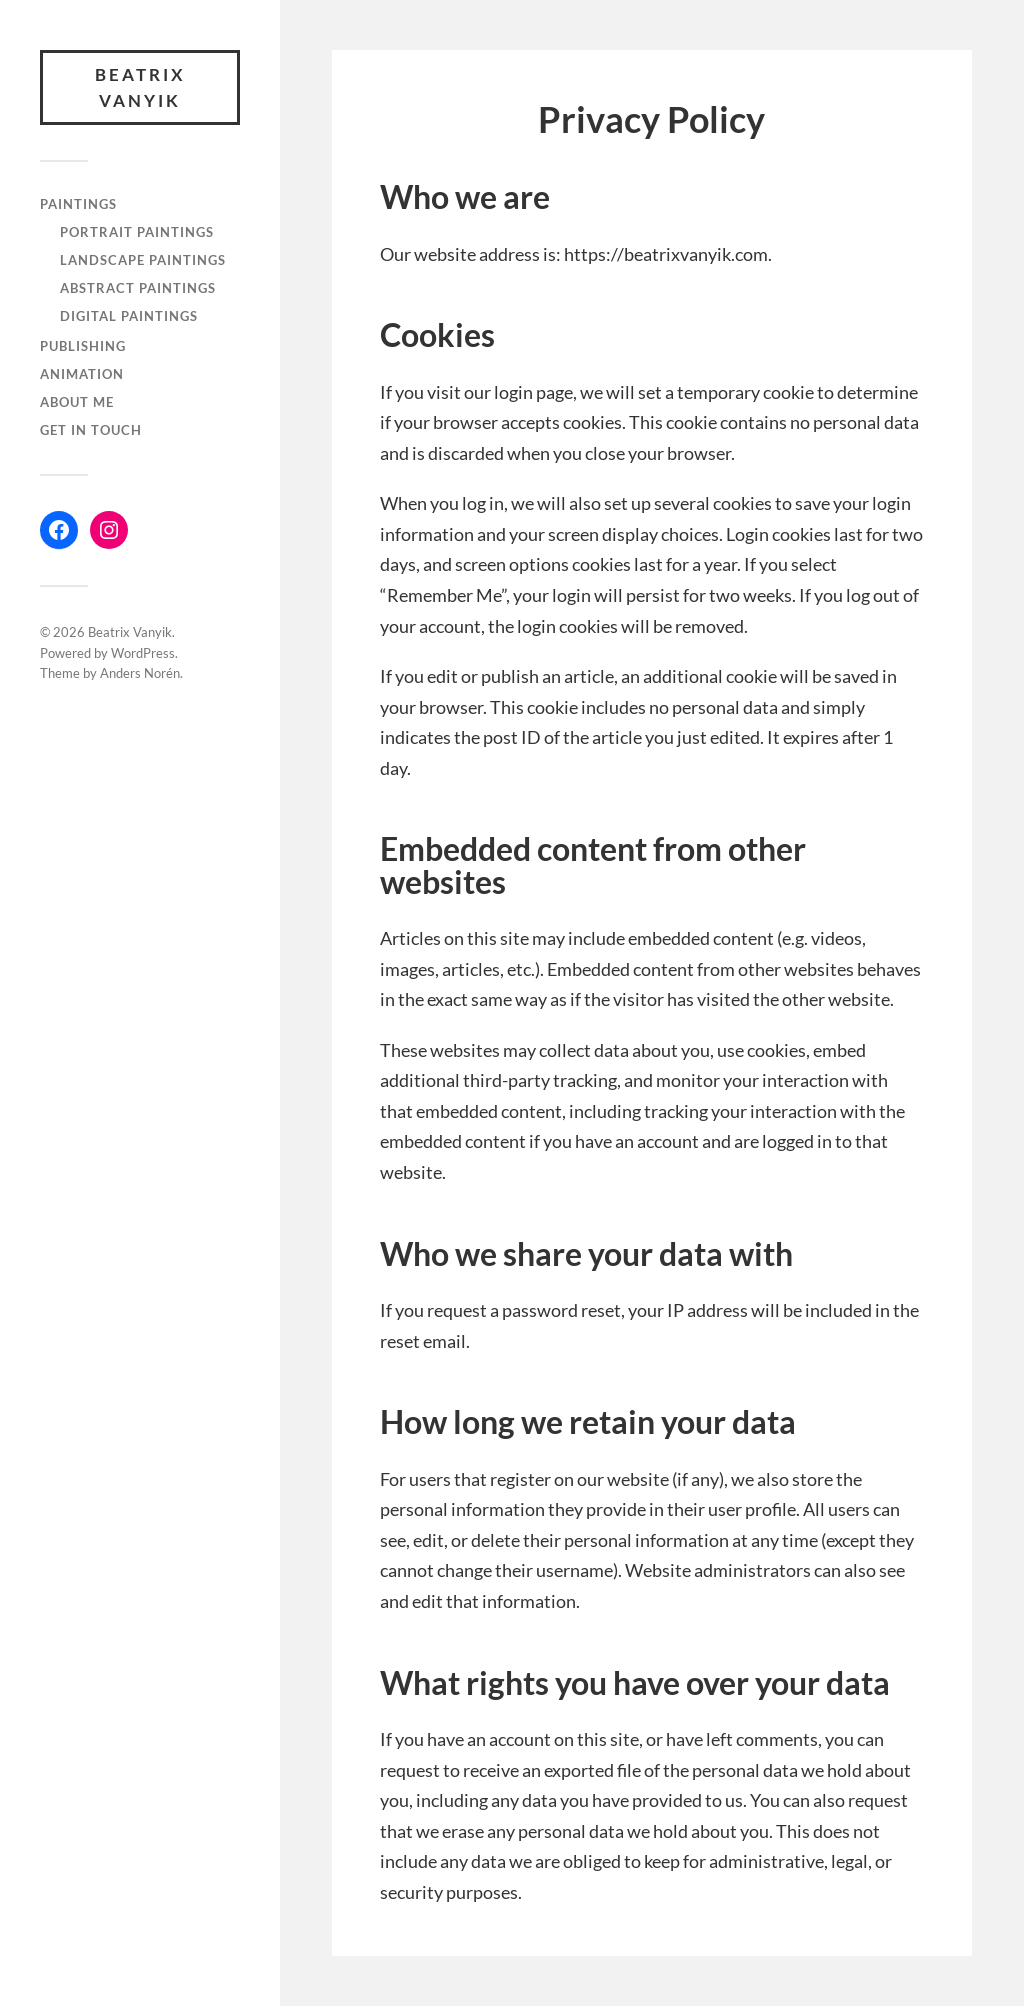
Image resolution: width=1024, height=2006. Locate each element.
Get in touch (91, 430)
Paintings (78, 204)
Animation (82, 374)
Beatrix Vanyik (140, 87)
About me (77, 402)
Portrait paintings (137, 232)
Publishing (83, 346)
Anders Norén (140, 673)
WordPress (143, 653)
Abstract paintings (138, 288)
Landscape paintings (143, 260)
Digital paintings (129, 316)
